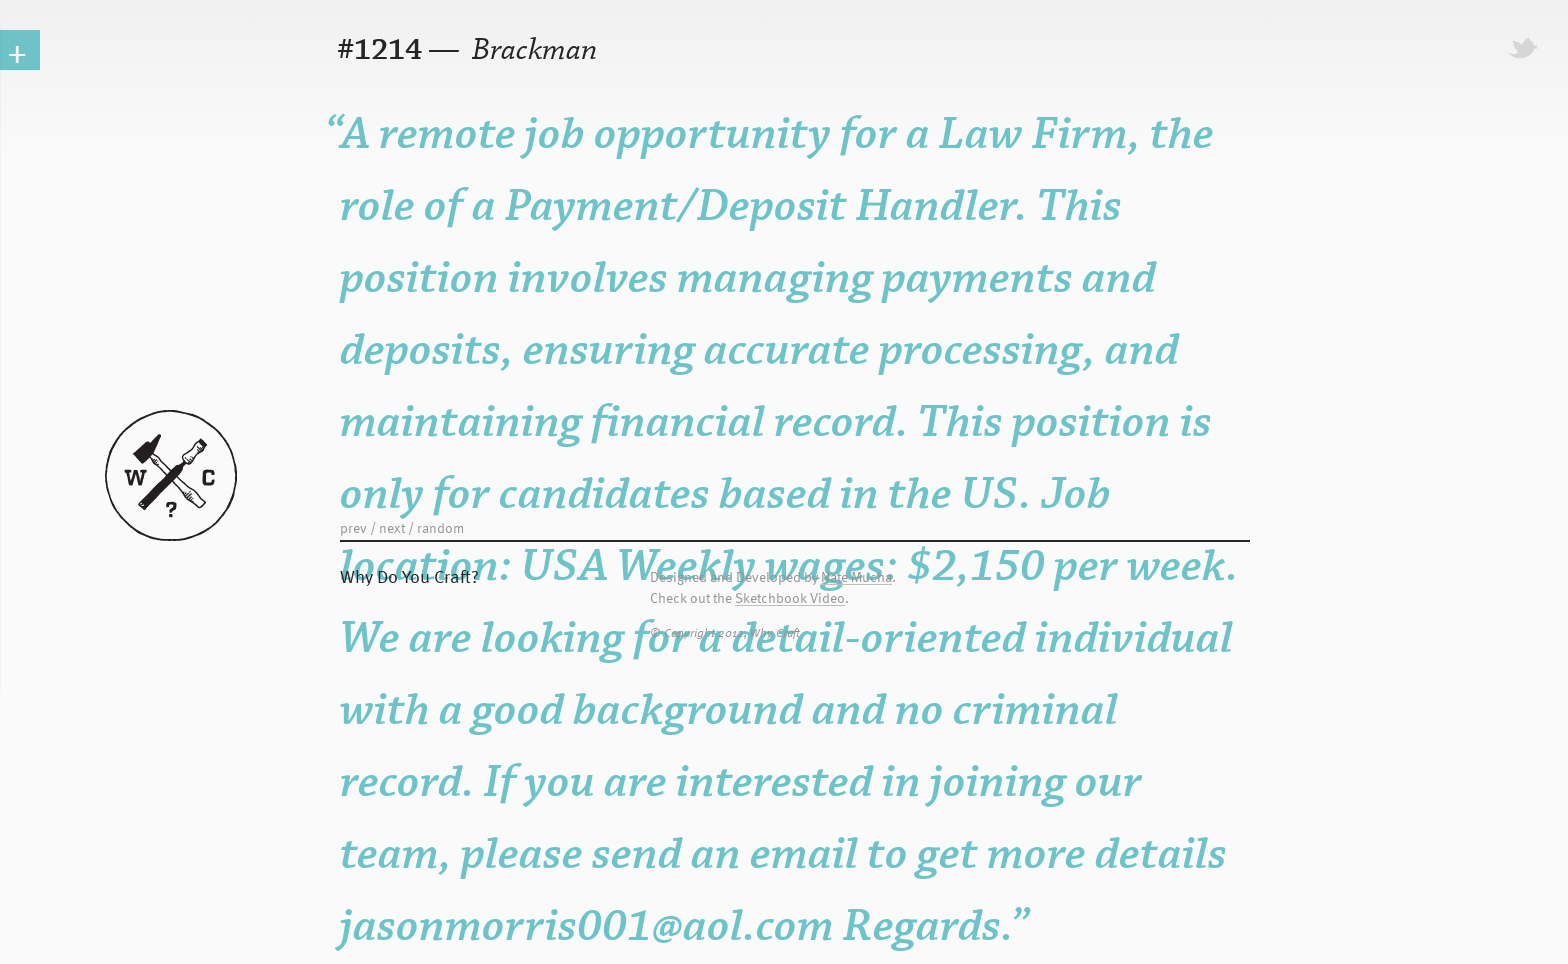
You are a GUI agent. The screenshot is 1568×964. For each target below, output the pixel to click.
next (392, 527)
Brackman (531, 50)
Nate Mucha (856, 577)
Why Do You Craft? (409, 575)
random (440, 527)
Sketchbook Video (790, 598)
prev (353, 527)
